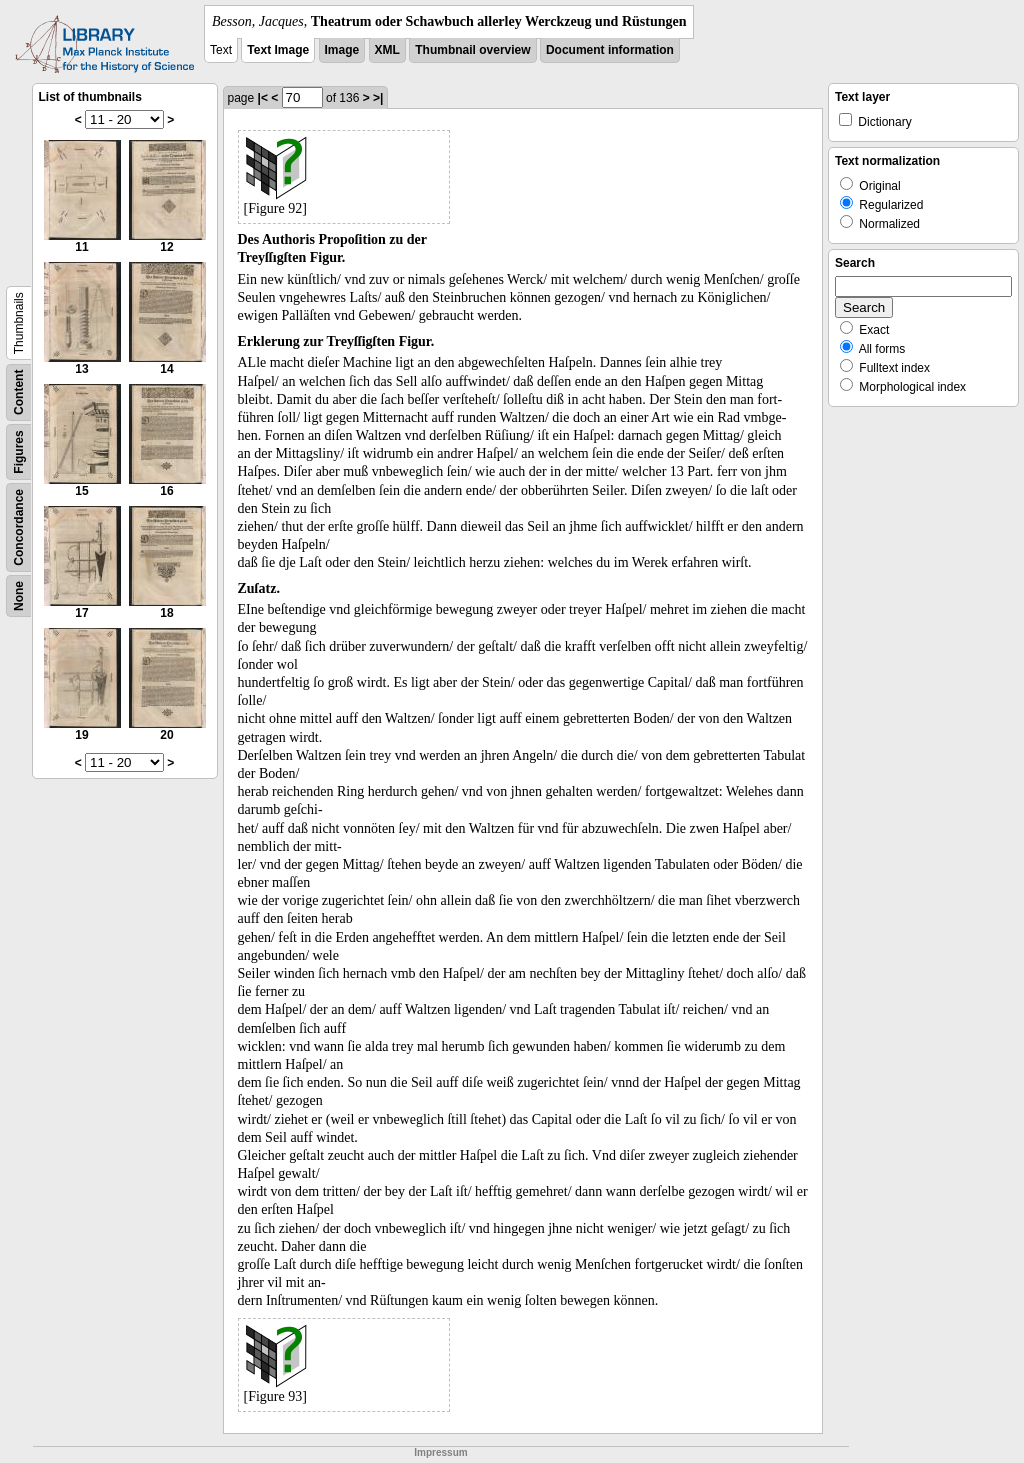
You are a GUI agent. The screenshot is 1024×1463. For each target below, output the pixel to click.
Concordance (19, 527)
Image (342, 50)
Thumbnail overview (472, 50)
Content (19, 392)
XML (387, 50)
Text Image (278, 50)
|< (263, 98)
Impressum (440, 1452)
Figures (19, 451)
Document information (610, 50)
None (19, 596)
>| (378, 98)
